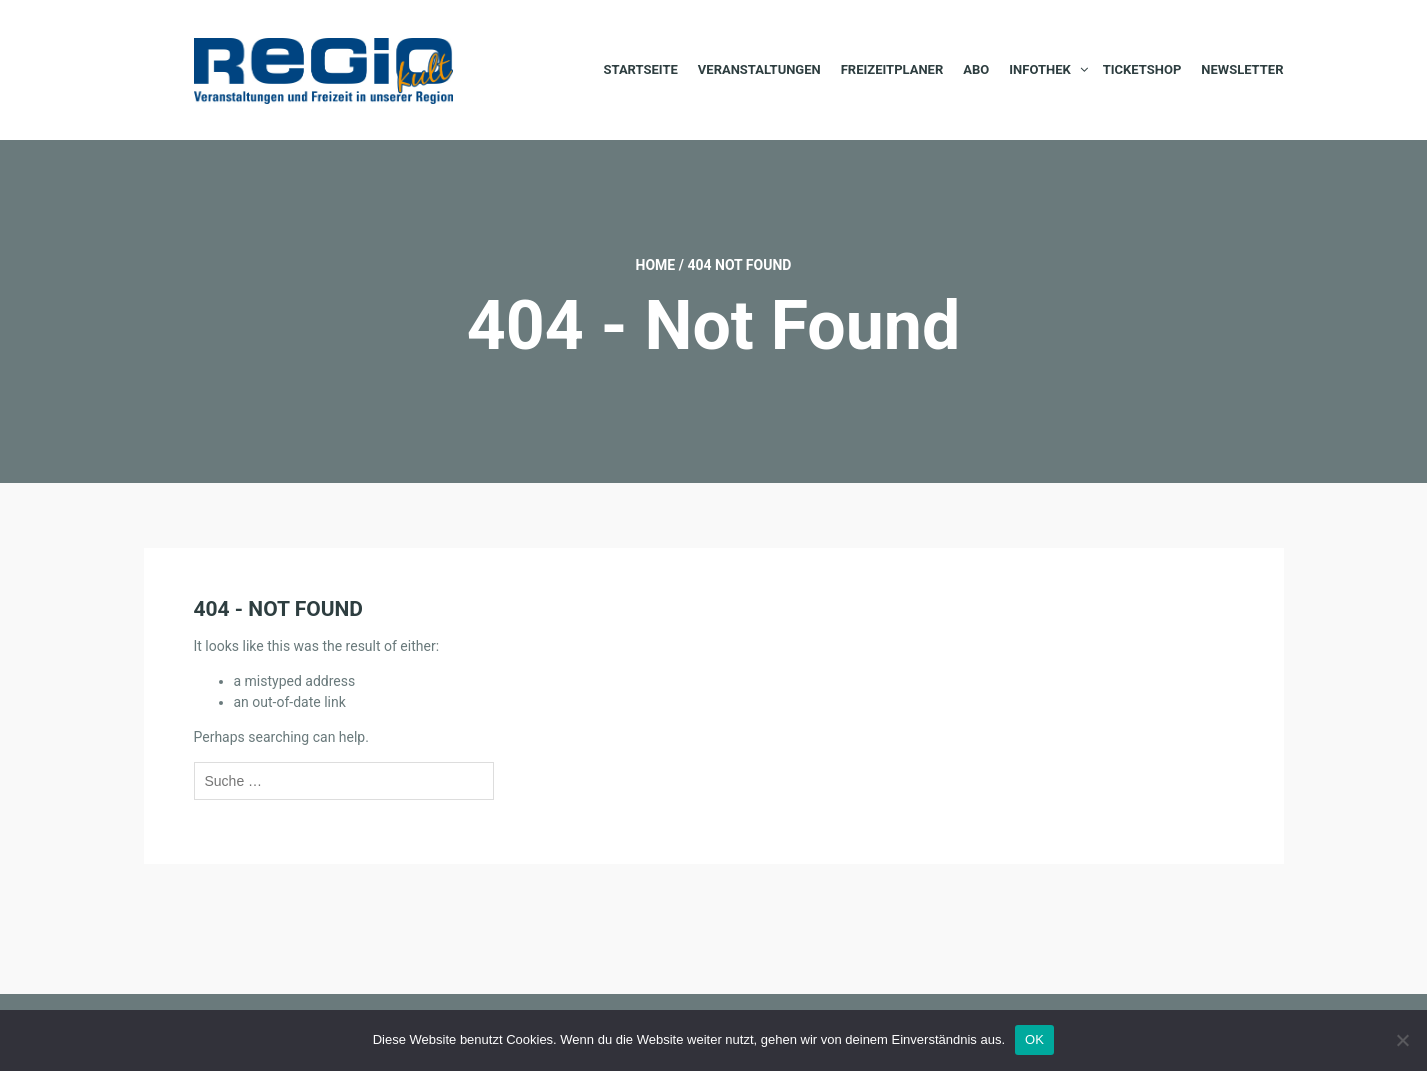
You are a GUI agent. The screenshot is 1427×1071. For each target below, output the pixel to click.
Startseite (641, 69)
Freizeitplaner (892, 69)
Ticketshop (1142, 69)
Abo (976, 69)
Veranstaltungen (759, 69)
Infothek (1039, 69)
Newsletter (1242, 69)
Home (656, 265)
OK (1034, 1039)
